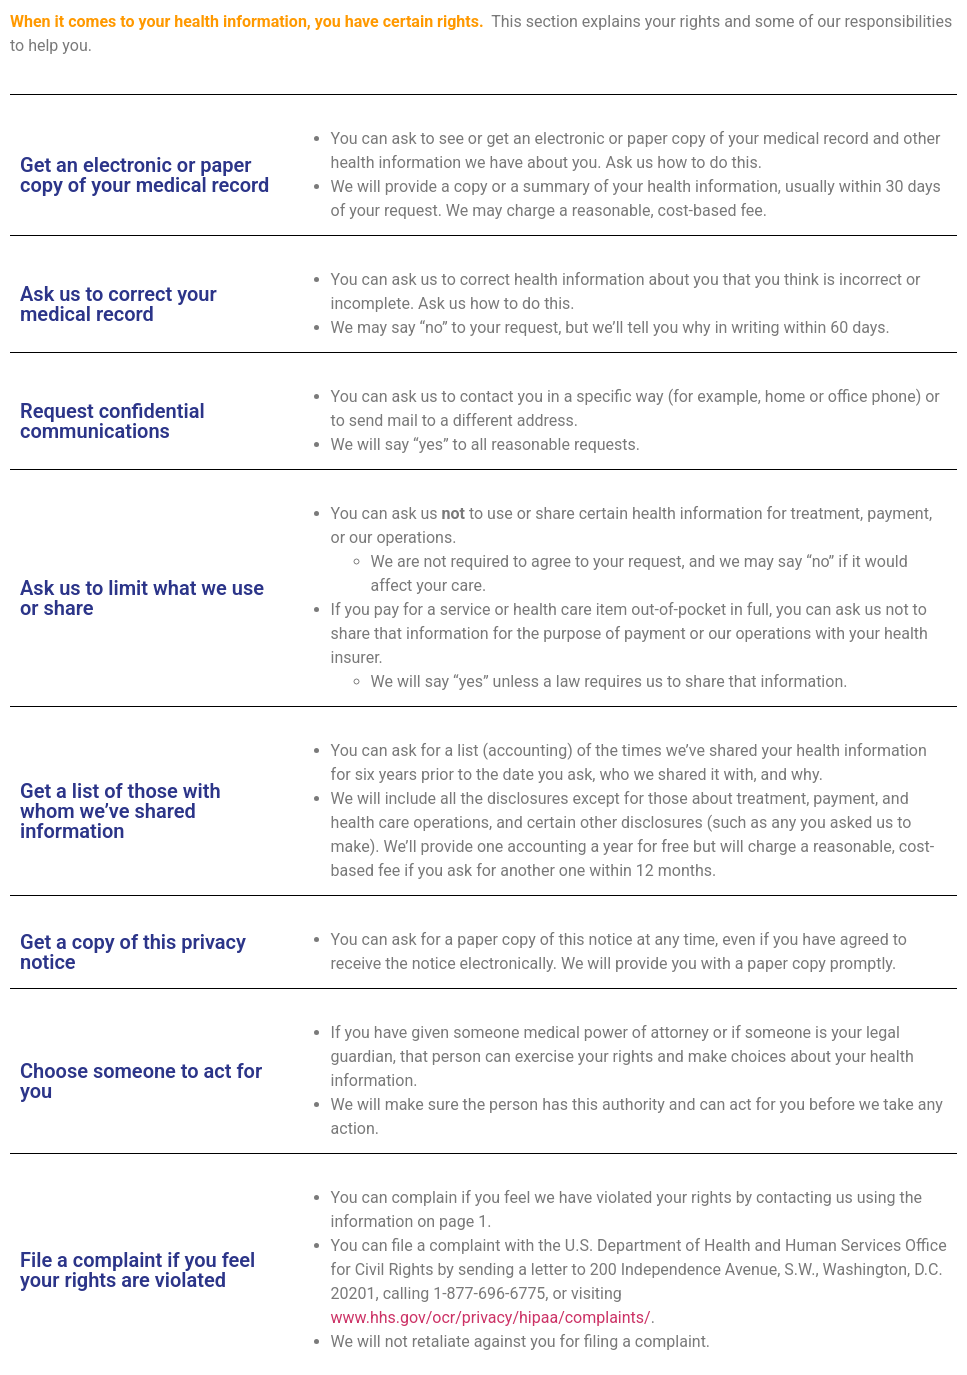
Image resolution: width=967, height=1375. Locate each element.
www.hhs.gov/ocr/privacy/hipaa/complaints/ (491, 1317)
